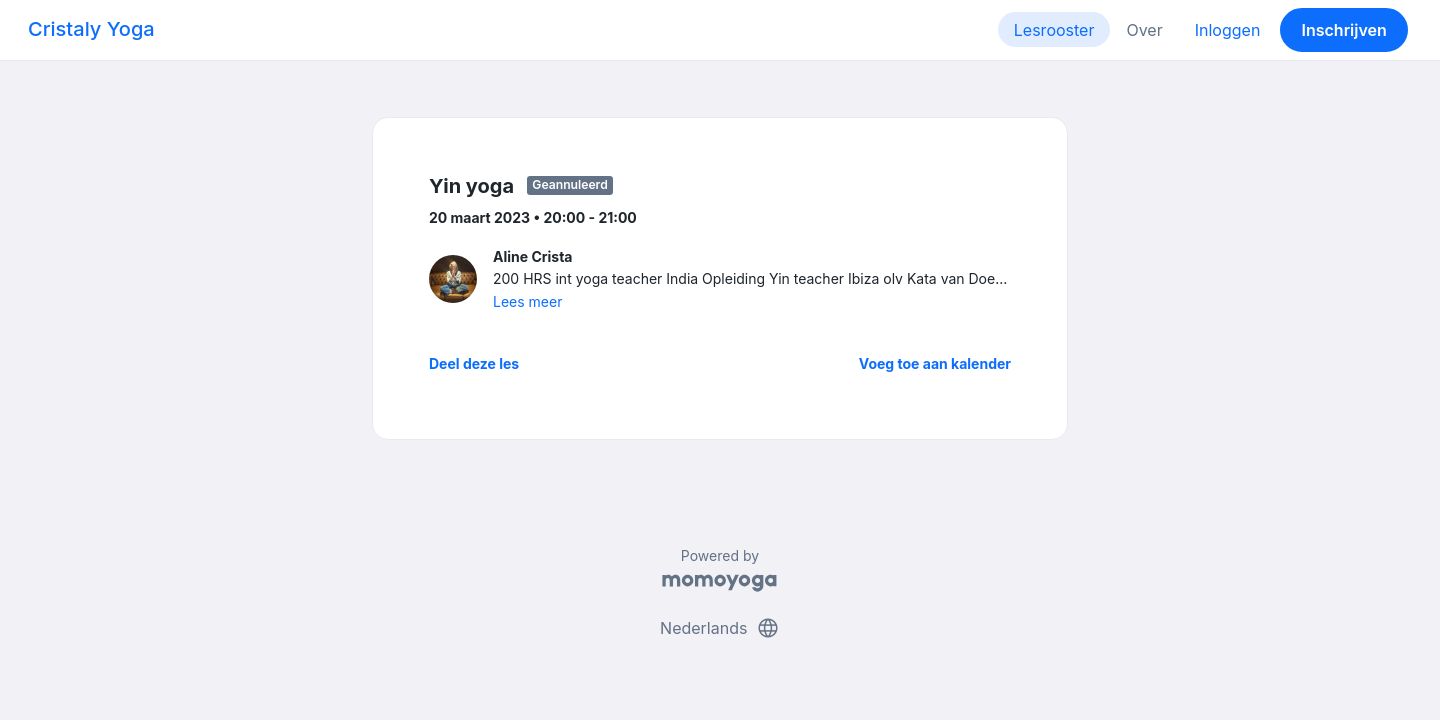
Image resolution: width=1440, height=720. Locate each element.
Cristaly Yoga (91, 29)
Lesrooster (1054, 30)
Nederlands (720, 628)
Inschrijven (1344, 30)
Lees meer (527, 301)
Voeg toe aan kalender (935, 363)
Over (1144, 30)
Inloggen (1228, 30)
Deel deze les (474, 363)
